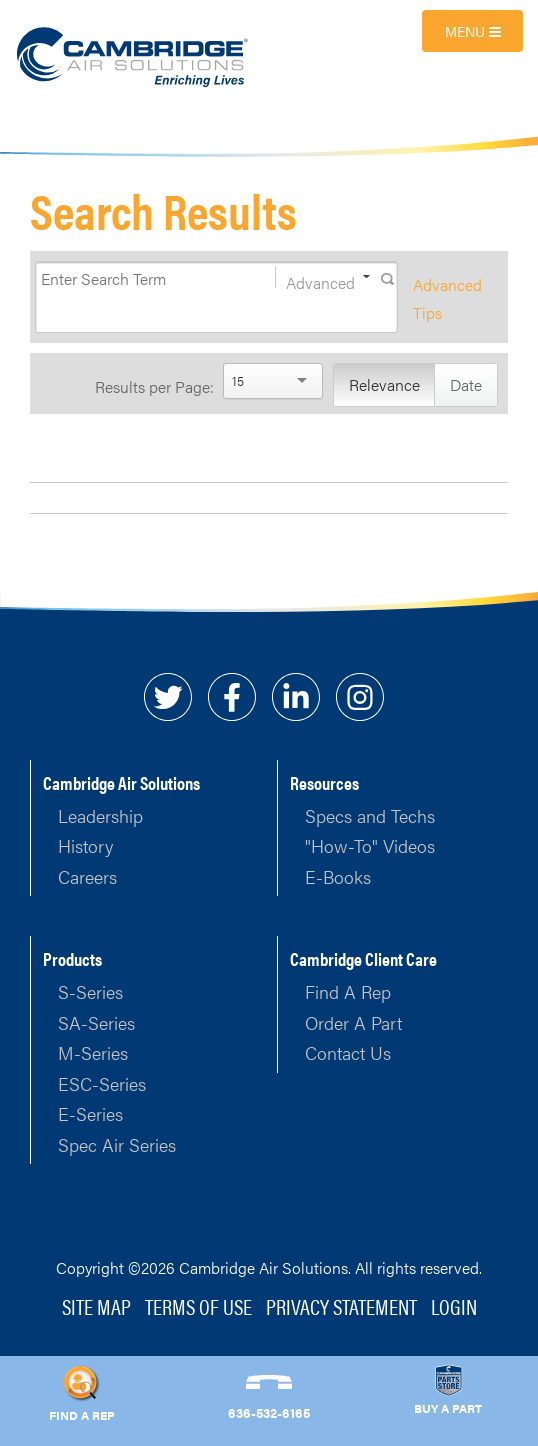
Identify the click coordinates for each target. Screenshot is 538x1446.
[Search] (136, 279)
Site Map (96, 1305)
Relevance (384, 384)
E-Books (338, 876)
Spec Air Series (117, 1144)
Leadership (100, 815)
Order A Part (353, 1022)
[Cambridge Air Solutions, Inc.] (134, 55)
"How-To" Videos (370, 845)
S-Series (90, 991)
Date (466, 384)
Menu (473, 31)
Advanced (320, 279)
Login (454, 1305)
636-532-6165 (269, 1412)
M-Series (93, 1052)
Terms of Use (198, 1305)
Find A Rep (348, 991)
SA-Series (96, 1022)
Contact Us (348, 1052)
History (85, 845)
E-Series (90, 1113)
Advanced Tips (447, 298)
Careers (87, 876)
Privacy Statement (341, 1305)
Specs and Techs (370, 815)
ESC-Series (102, 1083)
